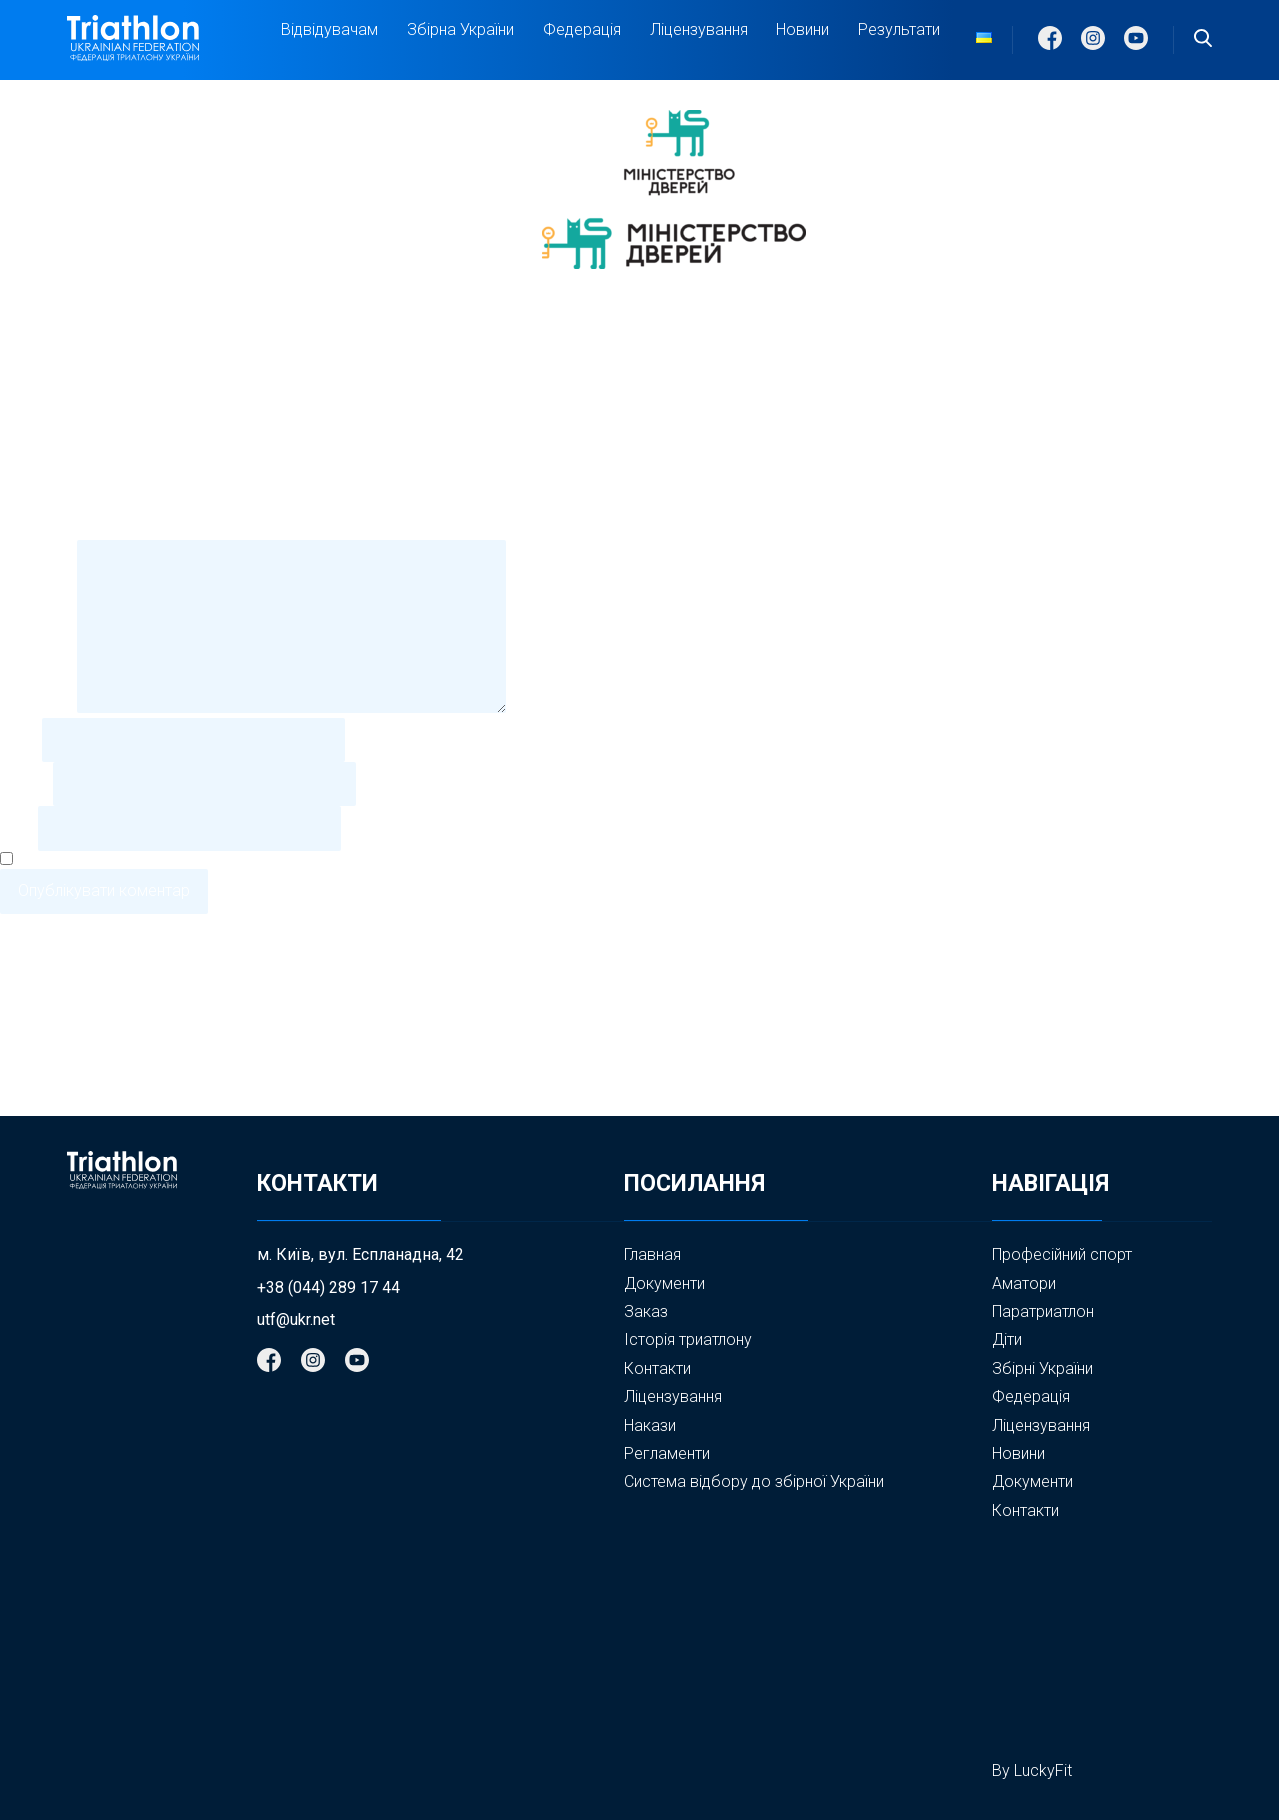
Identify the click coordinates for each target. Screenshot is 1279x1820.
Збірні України (1042, 1369)
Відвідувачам (329, 30)
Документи (664, 1283)
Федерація (582, 30)
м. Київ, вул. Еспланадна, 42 (360, 1255)
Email (24, 783)
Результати (899, 29)
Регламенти (667, 1453)
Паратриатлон (1043, 1311)
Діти (1007, 1339)
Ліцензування (699, 29)
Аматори (1024, 1283)
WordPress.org (53, 1105)
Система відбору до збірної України (754, 1481)
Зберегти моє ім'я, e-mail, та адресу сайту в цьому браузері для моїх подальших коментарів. (357, 859)
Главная (652, 1254)
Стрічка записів (56, 1069)
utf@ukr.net (296, 1320)
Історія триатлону (688, 1339)
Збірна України (460, 30)
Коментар (36, 707)
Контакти (657, 1368)
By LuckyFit (1032, 1770)
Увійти (22, 1050)
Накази (650, 1425)
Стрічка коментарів (70, 1087)
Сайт (17, 827)
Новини (802, 29)
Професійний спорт (1062, 1254)
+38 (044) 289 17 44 (328, 1288)
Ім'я (19, 739)
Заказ (646, 1311)
